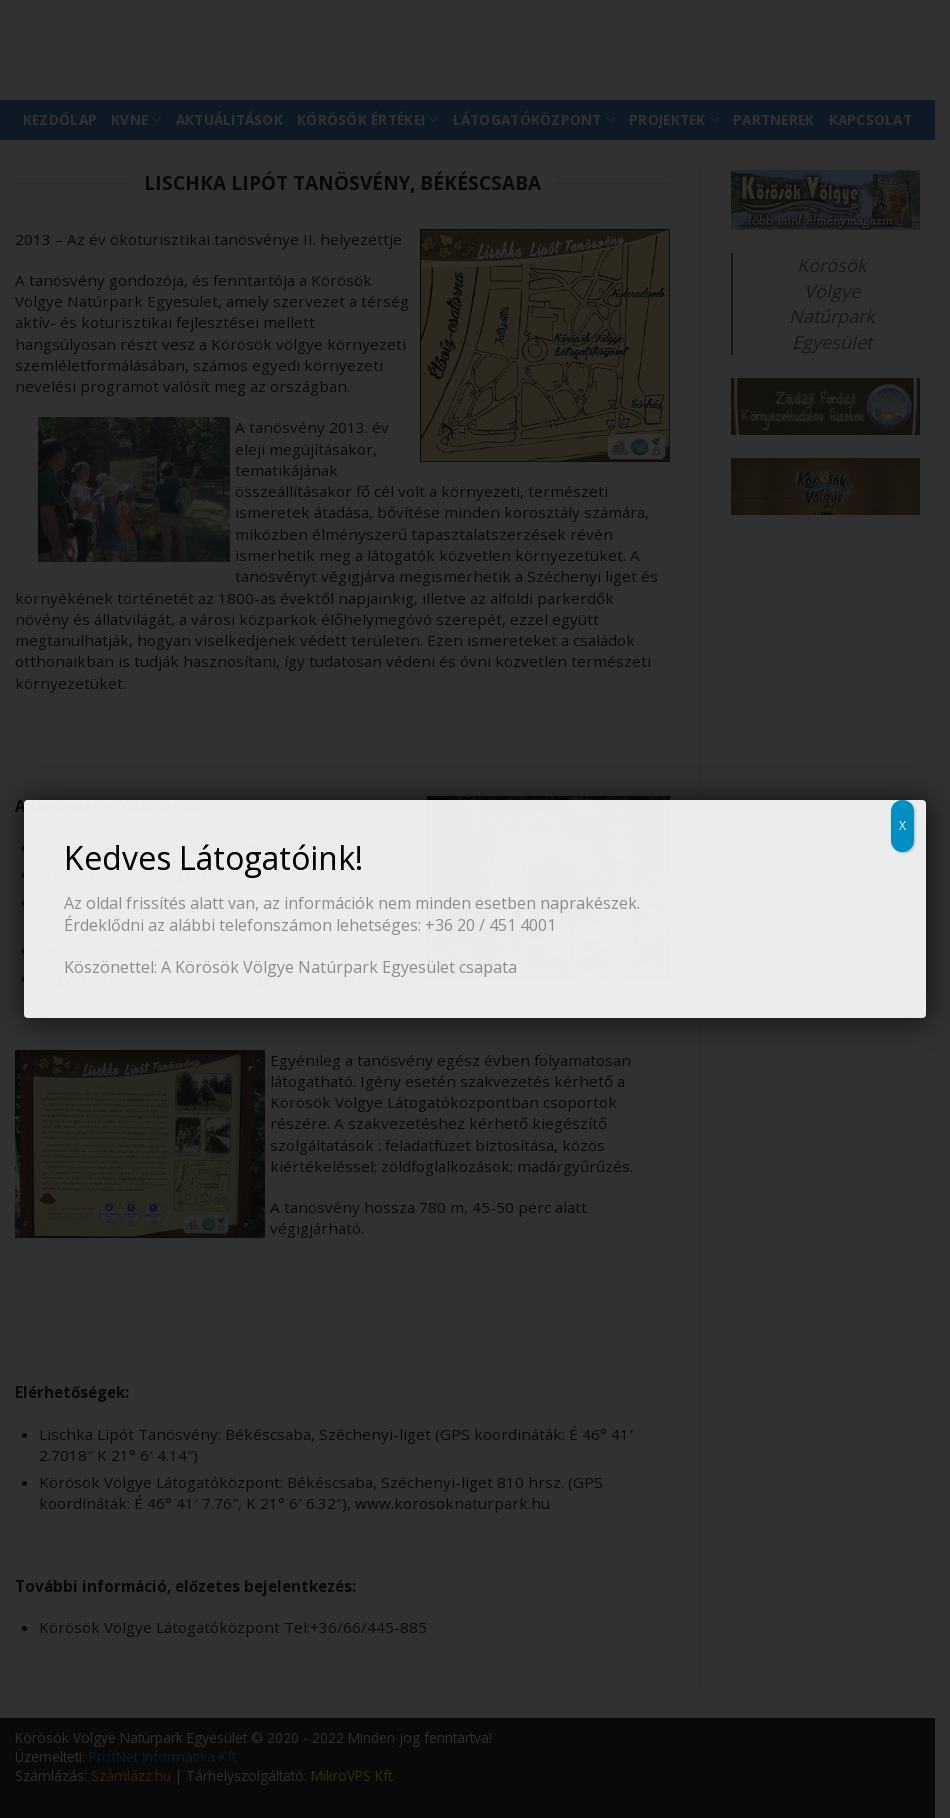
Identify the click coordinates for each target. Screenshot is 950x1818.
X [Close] (902, 825)
